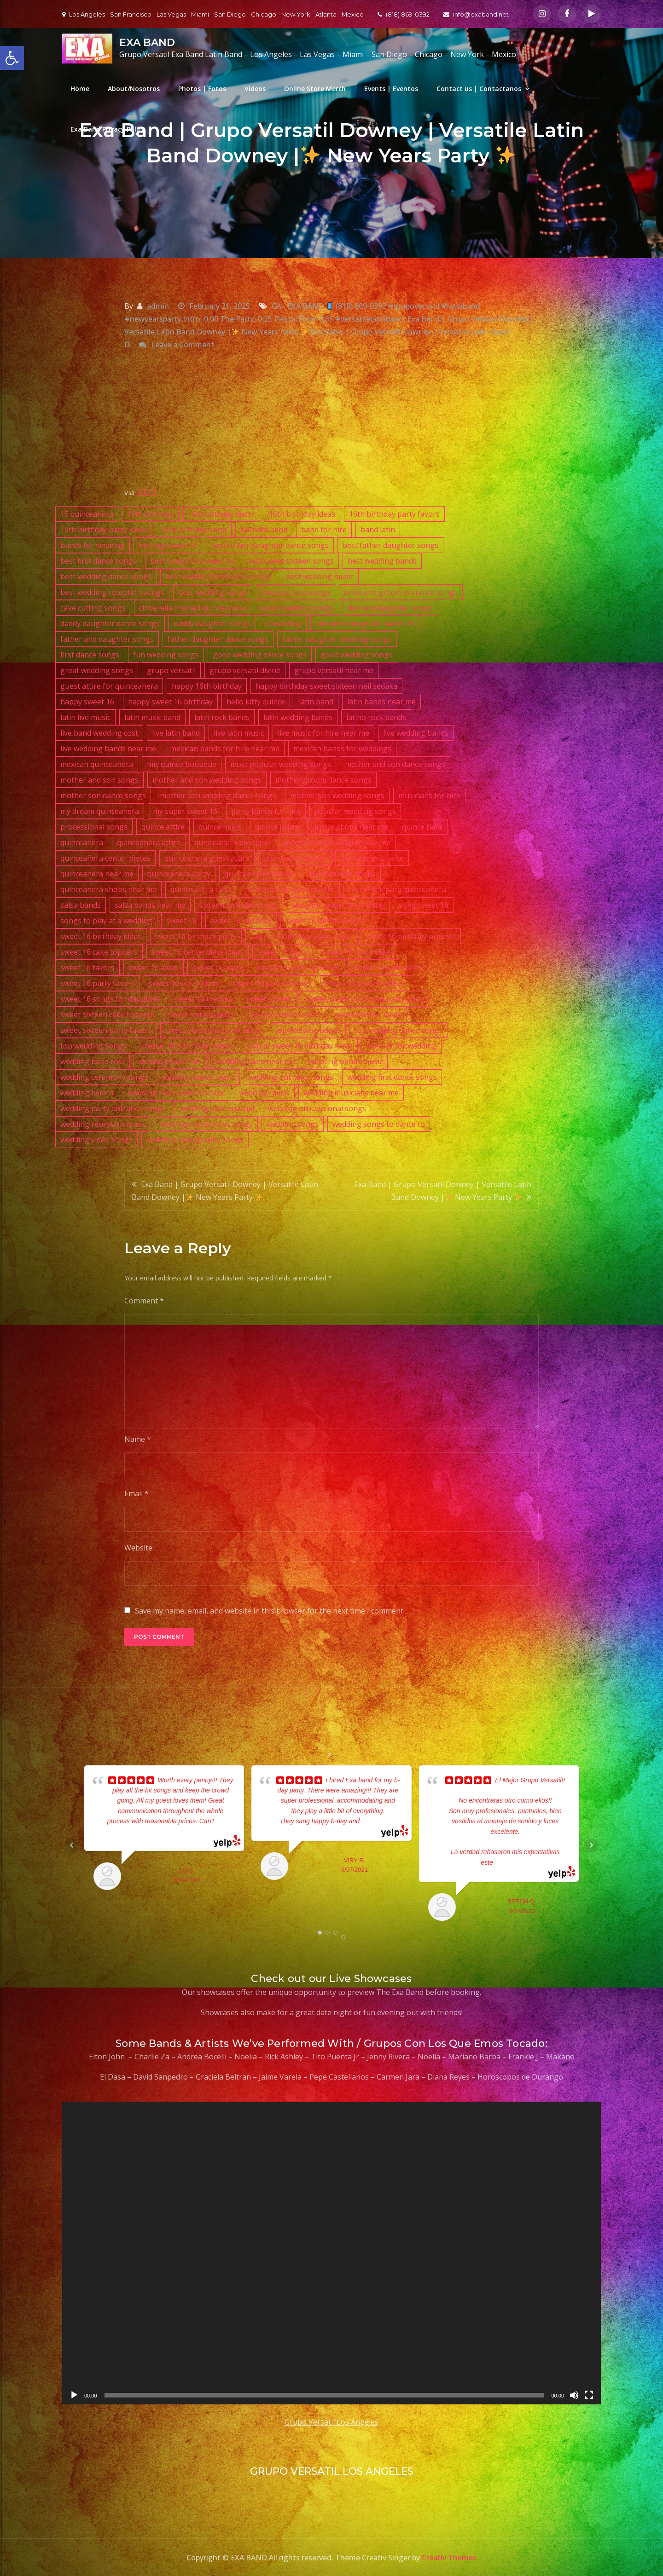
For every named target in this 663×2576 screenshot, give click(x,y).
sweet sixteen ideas (368, 1014)
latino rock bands (376, 717)
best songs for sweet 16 (191, 561)
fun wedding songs (166, 655)
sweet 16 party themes (272, 983)
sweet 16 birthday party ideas (301, 936)
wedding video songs (96, 1140)
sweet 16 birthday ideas (100, 936)
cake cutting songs (92, 608)
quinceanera (81, 842)
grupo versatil (171, 670)
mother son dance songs (103, 795)
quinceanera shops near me (108, 889)
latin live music (85, 717)
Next (591, 1845)
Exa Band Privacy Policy (107, 129)
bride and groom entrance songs (401, 592)
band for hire (324, 529)
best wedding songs (212, 592)
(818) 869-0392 (404, 14)
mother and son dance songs (395, 764)
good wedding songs (356, 655)
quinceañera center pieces (105, 858)
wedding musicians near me (351, 1093)
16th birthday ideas (302, 514)
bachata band (263, 529)
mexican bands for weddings (342, 748)
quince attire (163, 827)
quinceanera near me (97, 874)
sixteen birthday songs (238, 905)
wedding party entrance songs (112, 1108)
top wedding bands (308, 1030)
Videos (255, 88)
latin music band (152, 717)
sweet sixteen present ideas (213, 1030)
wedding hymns (87, 1093)
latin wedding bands (297, 717)
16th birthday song (194, 529)
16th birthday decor (221, 514)
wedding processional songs (317, 1108)
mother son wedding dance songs (218, 795)
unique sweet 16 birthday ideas (299, 1046)
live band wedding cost (99, 733)
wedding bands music (346, 1061)
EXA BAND (147, 42)
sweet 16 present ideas (364, 983)
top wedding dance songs (398, 1030)
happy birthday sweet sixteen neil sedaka (326, 686)
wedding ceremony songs (104, 1077)
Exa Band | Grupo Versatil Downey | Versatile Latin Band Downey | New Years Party (225, 1190)
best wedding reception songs (112, 592)
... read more (378, 1821)
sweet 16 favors (87, 967)
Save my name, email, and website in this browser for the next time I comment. (270, 1610)
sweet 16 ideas (153, 967)
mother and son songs (99, 780)
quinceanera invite (372, 858)
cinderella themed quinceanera (192, 608)
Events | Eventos (391, 88)
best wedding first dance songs (218, 576)
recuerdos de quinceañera (290, 889)
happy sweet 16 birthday (170, 702)
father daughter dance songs (218, 639)
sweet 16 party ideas (184, 983)
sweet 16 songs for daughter (110, 999)
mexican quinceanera (96, 764)
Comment (144, 1301)
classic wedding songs (296, 608)
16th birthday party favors (394, 514)
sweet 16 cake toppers (99, 952)
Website (138, 1548)
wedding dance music (198, 1077)
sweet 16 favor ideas (358, 952)
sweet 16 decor (283, 952)
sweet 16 (181, 921)
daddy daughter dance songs (110, 623)
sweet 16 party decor (389, 967)
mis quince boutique (181, 764)
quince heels (219, 827)
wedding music (264, 1093)
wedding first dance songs (392, 1077)
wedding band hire (171, 1061)
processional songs (94, 827)
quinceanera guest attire (207, 858)
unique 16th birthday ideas (186, 1046)
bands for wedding (92, 545)
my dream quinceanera (99, 811)
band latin (378, 529)
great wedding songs (96, 670)
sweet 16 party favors (97, 983)
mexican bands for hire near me (224, 748)
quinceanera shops (343, 874)
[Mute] (574, 2395)
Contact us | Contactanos (478, 88)
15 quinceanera (86, 514)
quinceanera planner (260, 874)
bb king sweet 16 (168, 545)
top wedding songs (93, 1046)
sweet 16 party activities (298, 967)
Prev (71, 1845)
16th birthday (150, 514)
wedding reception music (103, 1124)
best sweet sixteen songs (290, 561)
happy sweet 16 (87, 702)
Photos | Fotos (202, 88)
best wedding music (320, 576)
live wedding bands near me (108, 748)
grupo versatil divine (244, 670)
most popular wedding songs (280, 764)
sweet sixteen (269, 999)
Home (79, 88)
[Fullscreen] (588, 2395)
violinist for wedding (401, 1046)
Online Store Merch (315, 88)
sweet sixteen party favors (105, 1030)
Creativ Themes (449, 2558)
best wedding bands (382, 561)
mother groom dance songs (323, 780)
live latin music (239, 733)
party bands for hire (266, 811)
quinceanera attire (148, 842)
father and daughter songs (107, 639)
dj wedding (283, 623)
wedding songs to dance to (378, 1124)
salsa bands (80, 905)
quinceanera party (178, 874)
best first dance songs (98, 561)
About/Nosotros (134, 88)
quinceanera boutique (232, 842)
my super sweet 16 (185, 811)
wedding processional (216, 1108)
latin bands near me (381, 702)
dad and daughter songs (390, 608)
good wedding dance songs (260, 655)
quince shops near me (350, 827)
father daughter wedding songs (337, 639)
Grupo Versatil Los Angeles (331, 2422)
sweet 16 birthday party (196, 936)
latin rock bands (222, 717)
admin (158, 306)
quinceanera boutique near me (337, 842)
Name (137, 1439)
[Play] (74, 2395)
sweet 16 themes (203, 999)
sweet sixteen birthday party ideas (366, 999)
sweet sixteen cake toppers (107, 1014)
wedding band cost (92, 1061)
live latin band (176, 733)
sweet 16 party (217, 967)
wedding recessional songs (206, 1124)
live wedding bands (415, 733)
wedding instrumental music (176, 1093)
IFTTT (146, 492)
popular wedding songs (355, 811)
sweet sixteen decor (202, 1014)
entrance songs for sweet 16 (364, 623)
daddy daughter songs (212, 623)
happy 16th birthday (207, 686)
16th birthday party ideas (103, 529)
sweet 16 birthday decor (326, 921)
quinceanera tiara (200, 889)
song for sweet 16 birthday (338, 905)
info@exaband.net (476, 14)
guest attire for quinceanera (109, 686)
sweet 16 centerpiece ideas (197, 952)
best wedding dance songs (105, 576)
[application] (331, 2253)
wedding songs (293, 1124)
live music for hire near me (323, 733)
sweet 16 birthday (241, 921)
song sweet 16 (423, 905)
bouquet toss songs (295, 592)
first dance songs (89, 655)
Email (136, 1493)
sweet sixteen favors (285, 1014)
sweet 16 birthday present (411, 936)
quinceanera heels (294, 858)
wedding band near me (255, 1061)
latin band (316, 702)
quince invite (276, 827)
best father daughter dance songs (270, 545)
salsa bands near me (150, 905)
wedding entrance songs (291, 1077)
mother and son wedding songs (207, 780)
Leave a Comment (182, 345)
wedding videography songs (195, 1140)
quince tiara (422, 827)
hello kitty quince (256, 702)
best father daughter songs (390, 545)
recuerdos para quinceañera (397, 889)
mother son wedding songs (337, 795)
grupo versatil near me (333, 670)
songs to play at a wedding (106, 921)
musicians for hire (429, 795)
